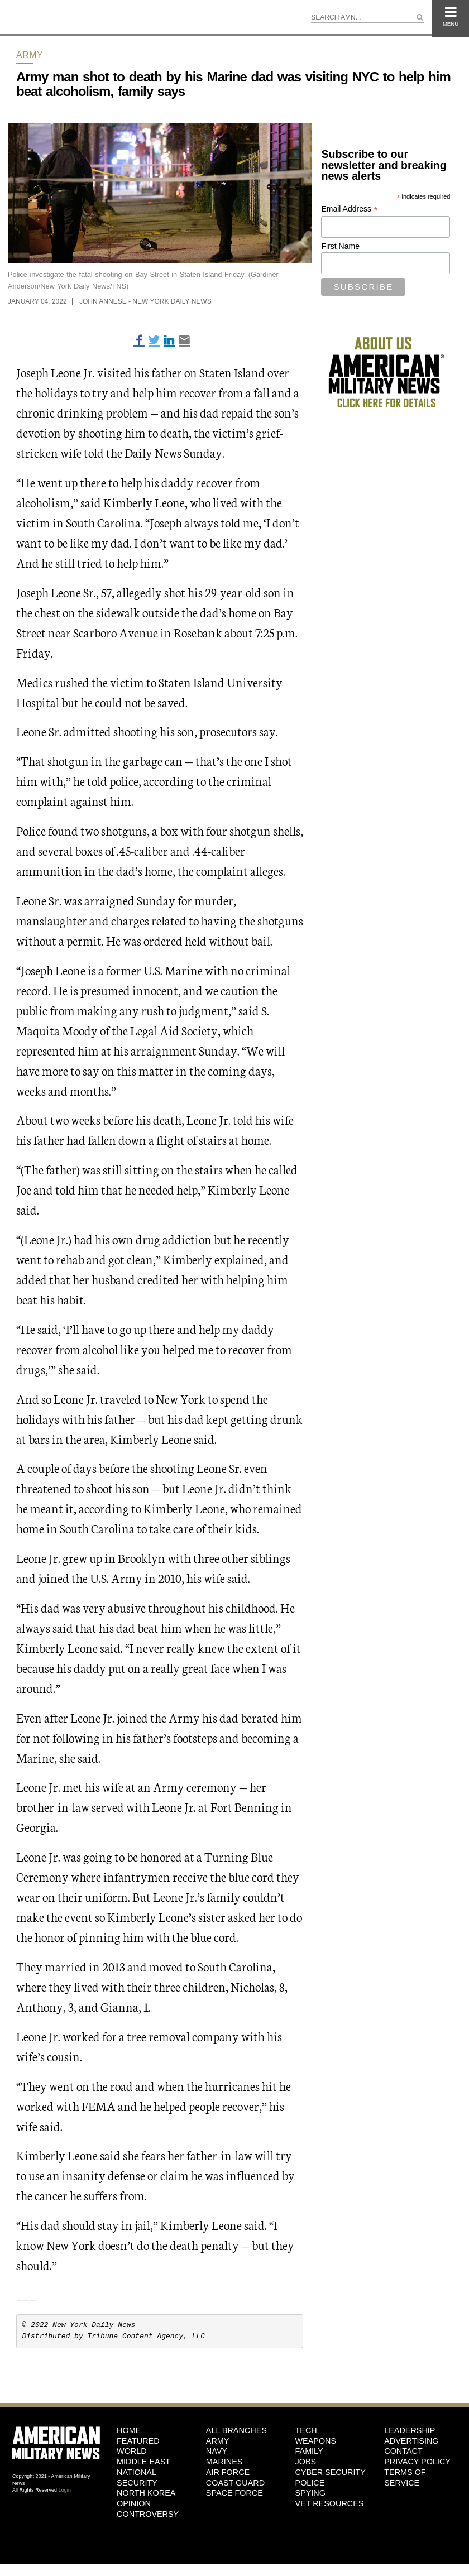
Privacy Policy (417, 2461)
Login (65, 2490)
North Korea (146, 2492)
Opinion (134, 2503)
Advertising (411, 2440)
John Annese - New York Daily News (145, 301)
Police (310, 2482)
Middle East (143, 2461)
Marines (224, 2461)
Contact (403, 2451)
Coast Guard (235, 2482)
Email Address (349, 209)
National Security (137, 2477)
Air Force (228, 2472)
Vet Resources (329, 2503)
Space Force (234, 2492)
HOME (129, 2430)
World (132, 2451)
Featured (138, 2440)
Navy (216, 2451)
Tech (306, 2430)
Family (309, 2451)
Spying (310, 2492)
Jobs (306, 2461)
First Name (340, 246)
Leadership (409, 2430)
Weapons (316, 2440)
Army (29, 55)
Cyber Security (330, 2472)
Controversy (148, 2514)
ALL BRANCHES (236, 2430)
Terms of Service (404, 2477)
